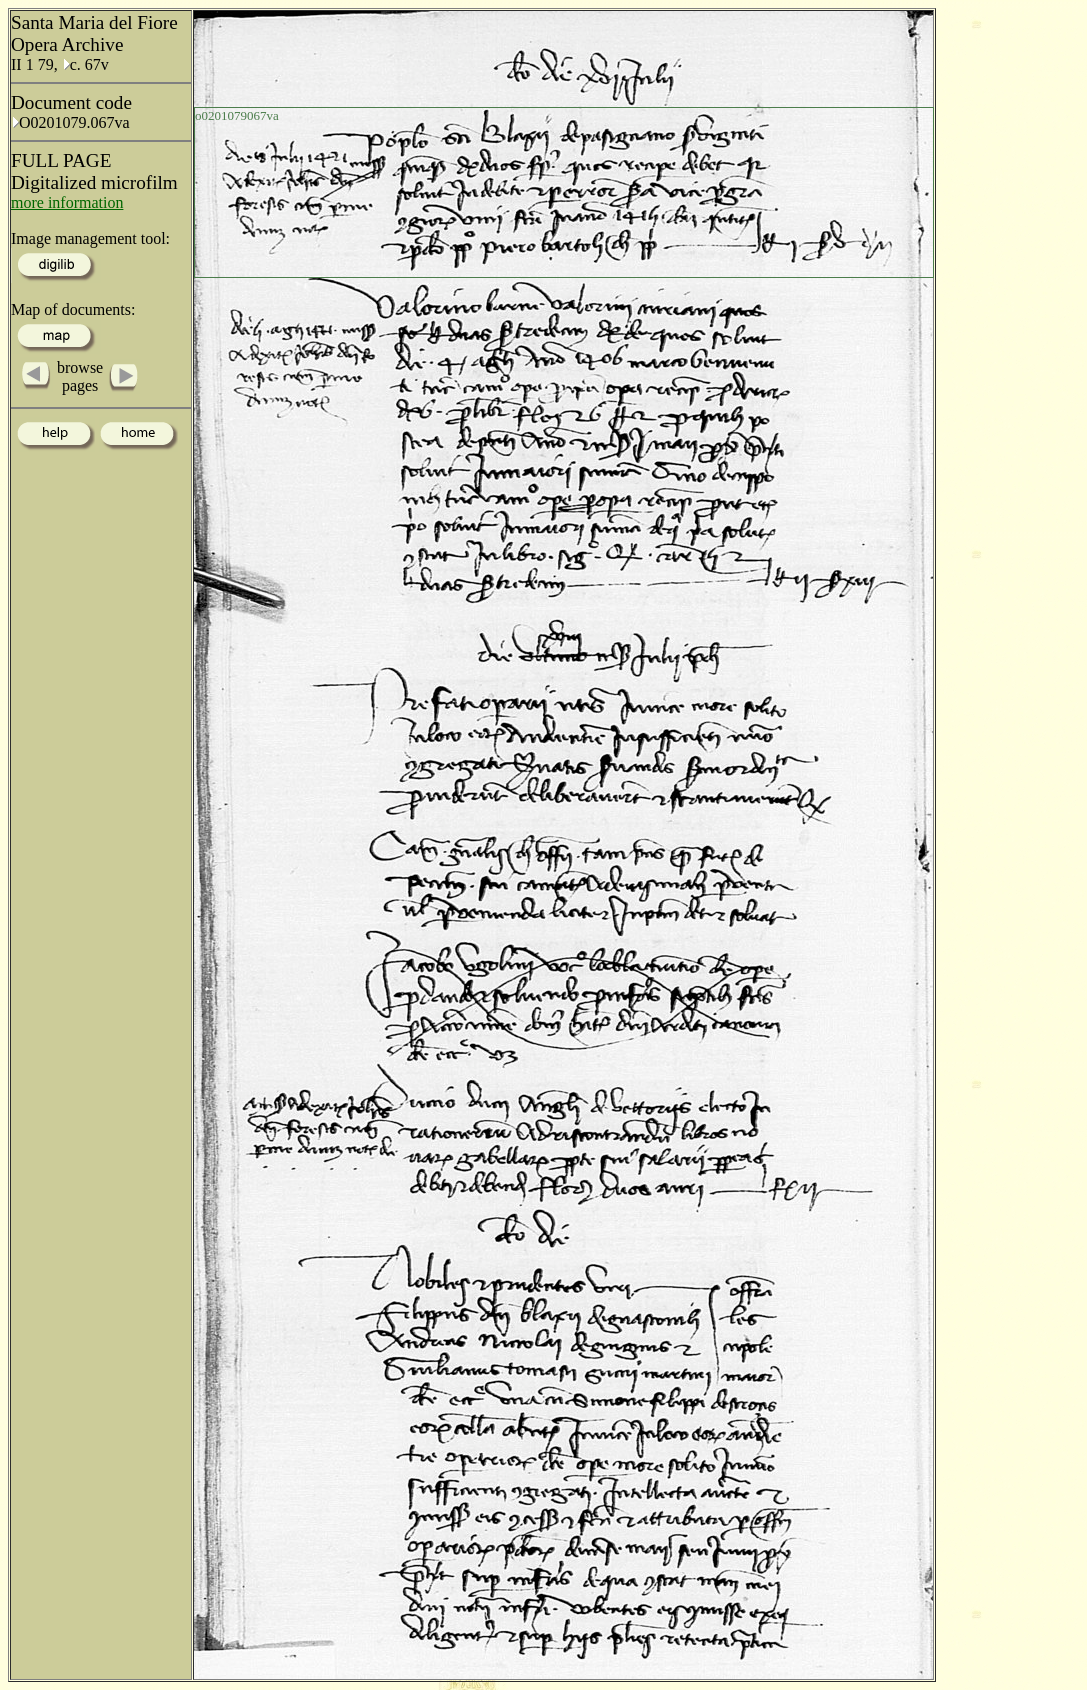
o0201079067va (237, 115)
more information (67, 202)
